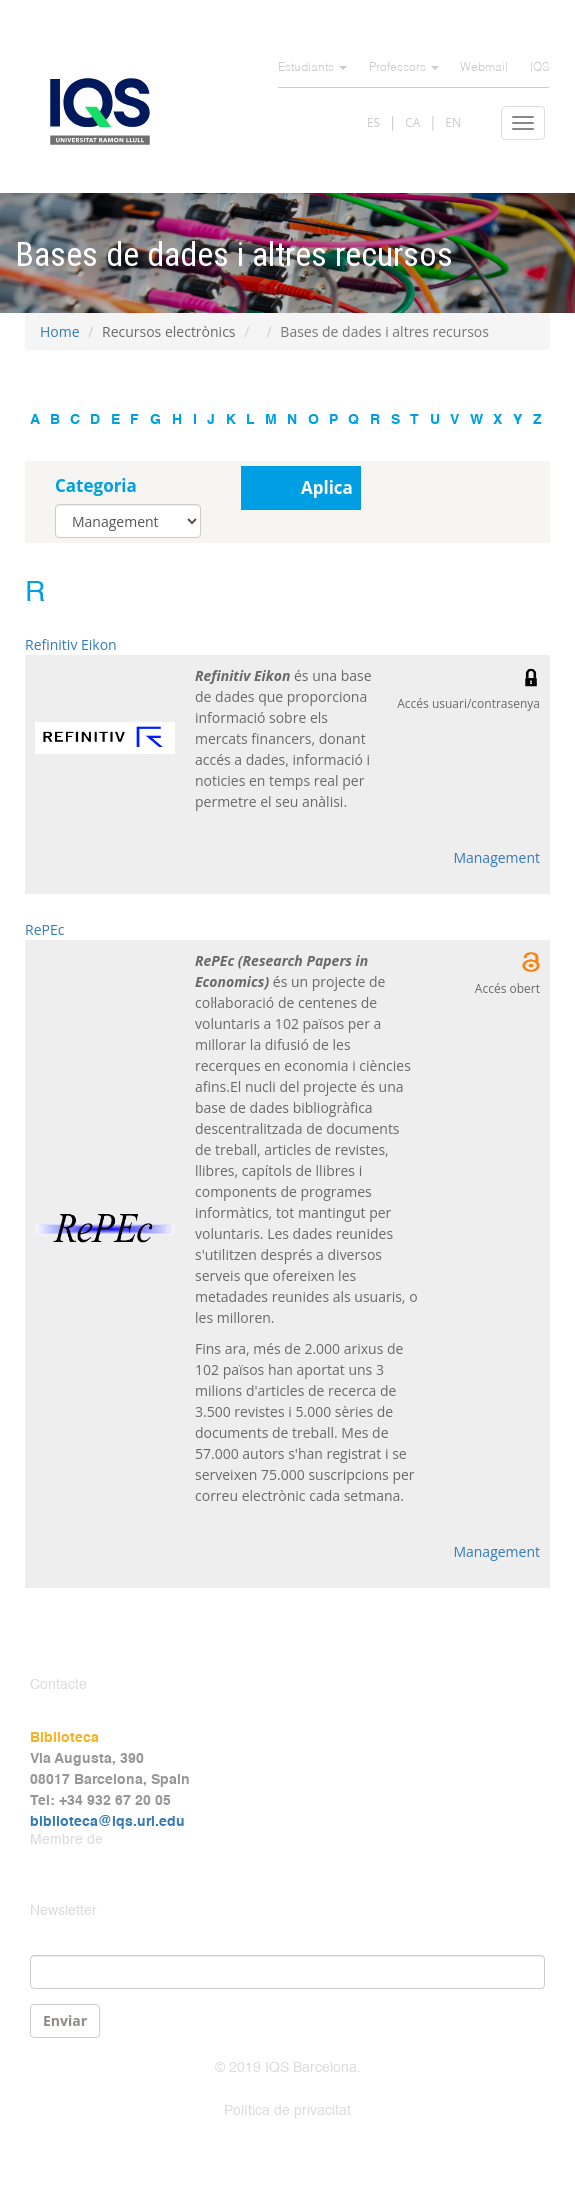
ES (373, 122)
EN (453, 122)
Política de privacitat (287, 2111)
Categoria (96, 485)
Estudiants (312, 68)
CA (412, 122)
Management (496, 857)
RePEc (44, 929)
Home (60, 331)
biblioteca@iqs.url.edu (107, 1822)
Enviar (65, 2020)
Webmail (484, 68)
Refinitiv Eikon (71, 644)
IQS (539, 68)
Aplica (327, 487)
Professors (404, 68)
